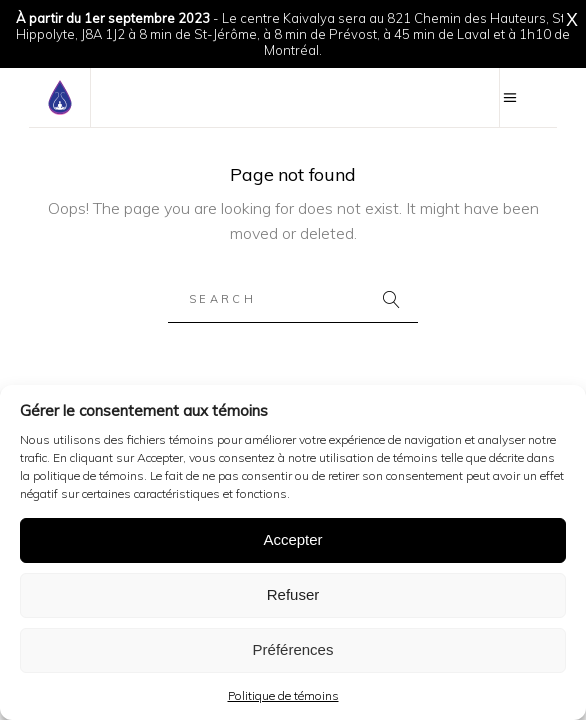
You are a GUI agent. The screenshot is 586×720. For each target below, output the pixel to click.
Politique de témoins (283, 695)
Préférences (293, 649)
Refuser (293, 594)
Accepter (292, 539)
